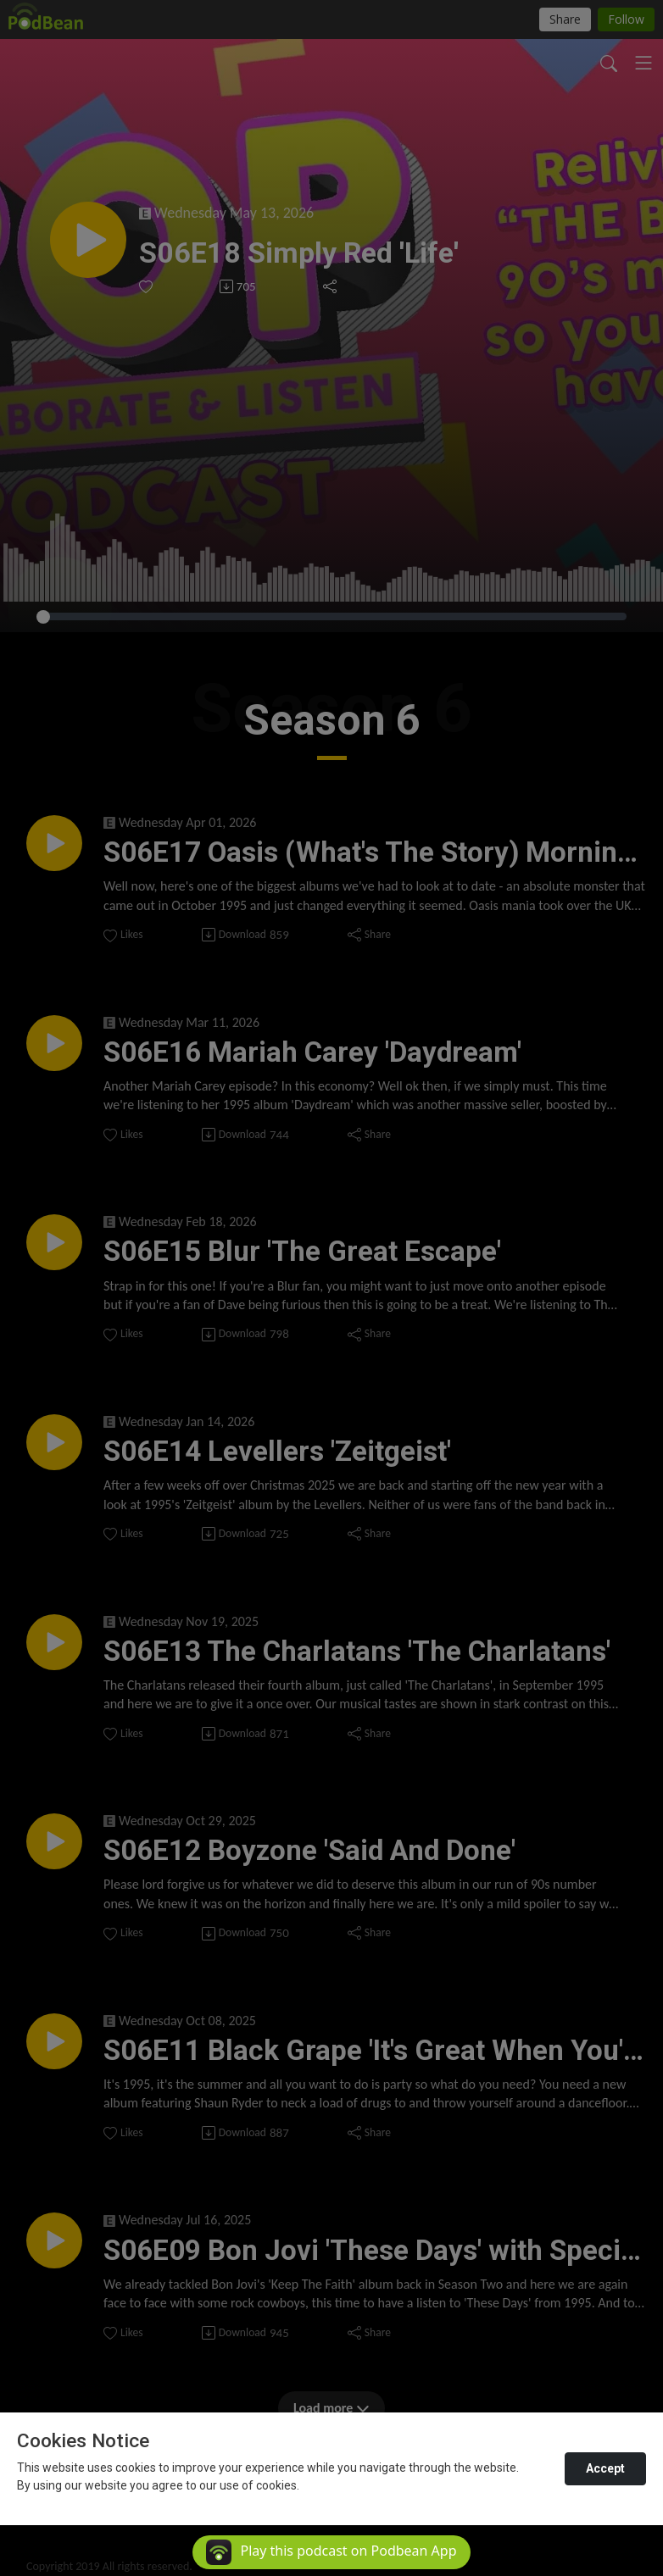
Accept (605, 2468)
